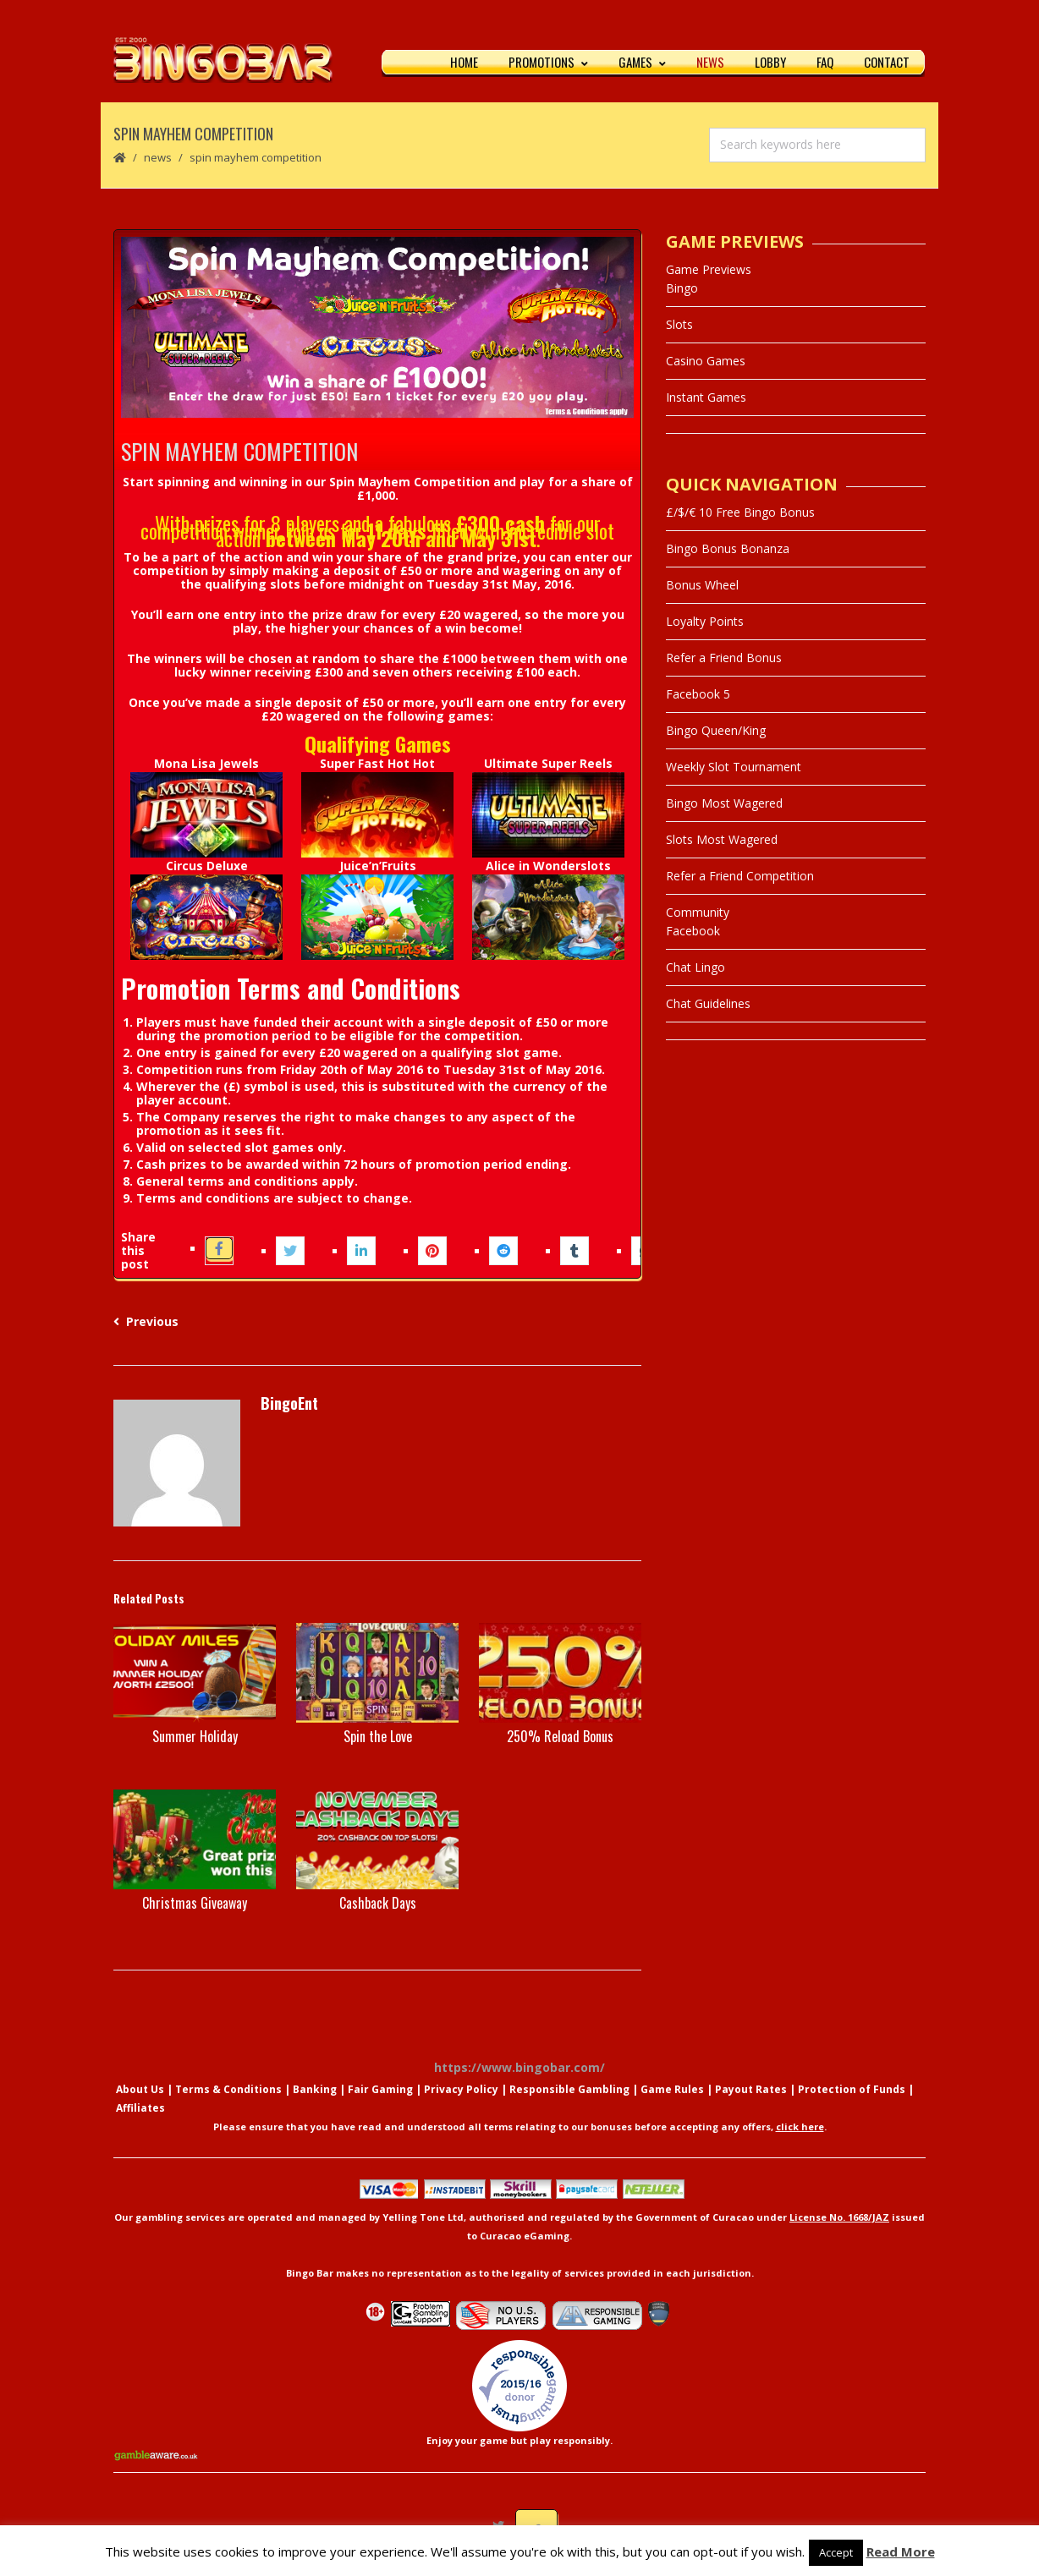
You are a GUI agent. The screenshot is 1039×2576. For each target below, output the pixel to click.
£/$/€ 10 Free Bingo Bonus (740, 515)
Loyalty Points (705, 624)
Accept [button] (836, 2552)
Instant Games (706, 400)
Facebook (693, 933)
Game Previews (708, 272)
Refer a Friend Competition (740, 878)
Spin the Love (378, 1739)
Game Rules (672, 2092)
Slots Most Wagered (722, 842)
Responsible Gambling (569, 2092)
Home (464, 63)
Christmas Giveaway (194, 1905)
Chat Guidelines (708, 1006)
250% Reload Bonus (560, 1739)
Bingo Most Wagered (724, 805)
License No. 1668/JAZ (839, 2219)
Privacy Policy (461, 2092)
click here (800, 2129)
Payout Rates (751, 2092)
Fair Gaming (380, 2092)
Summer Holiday (195, 1739)
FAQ (824, 63)
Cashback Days (377, 1905)
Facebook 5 (698, 696)
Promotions (548, 63)
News (710, 63)
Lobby (770, 63)
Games (642, 63)
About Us (140, 2092)
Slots (679, 327)
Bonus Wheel (702, 587)
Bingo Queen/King (716, 733)
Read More (900, 2551)
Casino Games (705, 363)
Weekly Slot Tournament (733, 769)
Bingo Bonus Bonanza (727, 551)
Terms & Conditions (228, 2092)
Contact (887, 63)
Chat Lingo (695, 970)
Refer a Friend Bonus (724, 660)
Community (697, 915)
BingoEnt (289, 1406)
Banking (315, 2092)
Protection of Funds (851, 2092)
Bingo (682, 290)
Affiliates (140, 2110)
